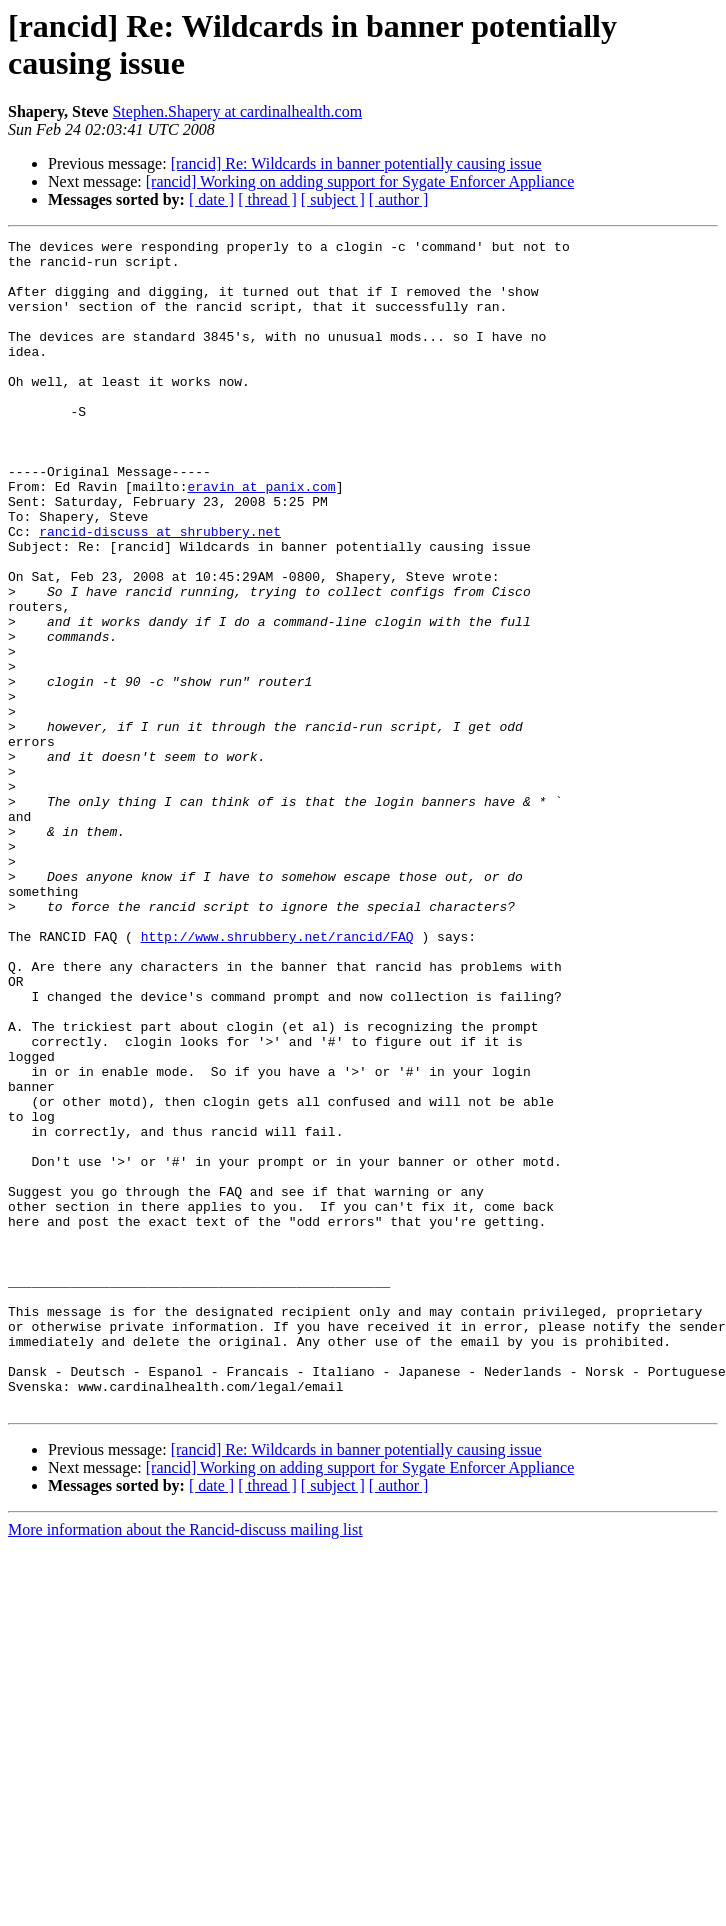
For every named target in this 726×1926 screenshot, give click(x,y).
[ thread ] (267, 199)
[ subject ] (333, 199)
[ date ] (211, 199)
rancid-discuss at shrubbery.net (160, 591)
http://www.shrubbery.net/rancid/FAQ (277, 1077)
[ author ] (399, 199)
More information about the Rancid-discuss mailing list (185, 1763)
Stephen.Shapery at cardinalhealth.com (237, 111)
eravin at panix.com (261, 537)
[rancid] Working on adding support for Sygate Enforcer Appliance (360, 181)
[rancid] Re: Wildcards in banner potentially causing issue (356, 163)
